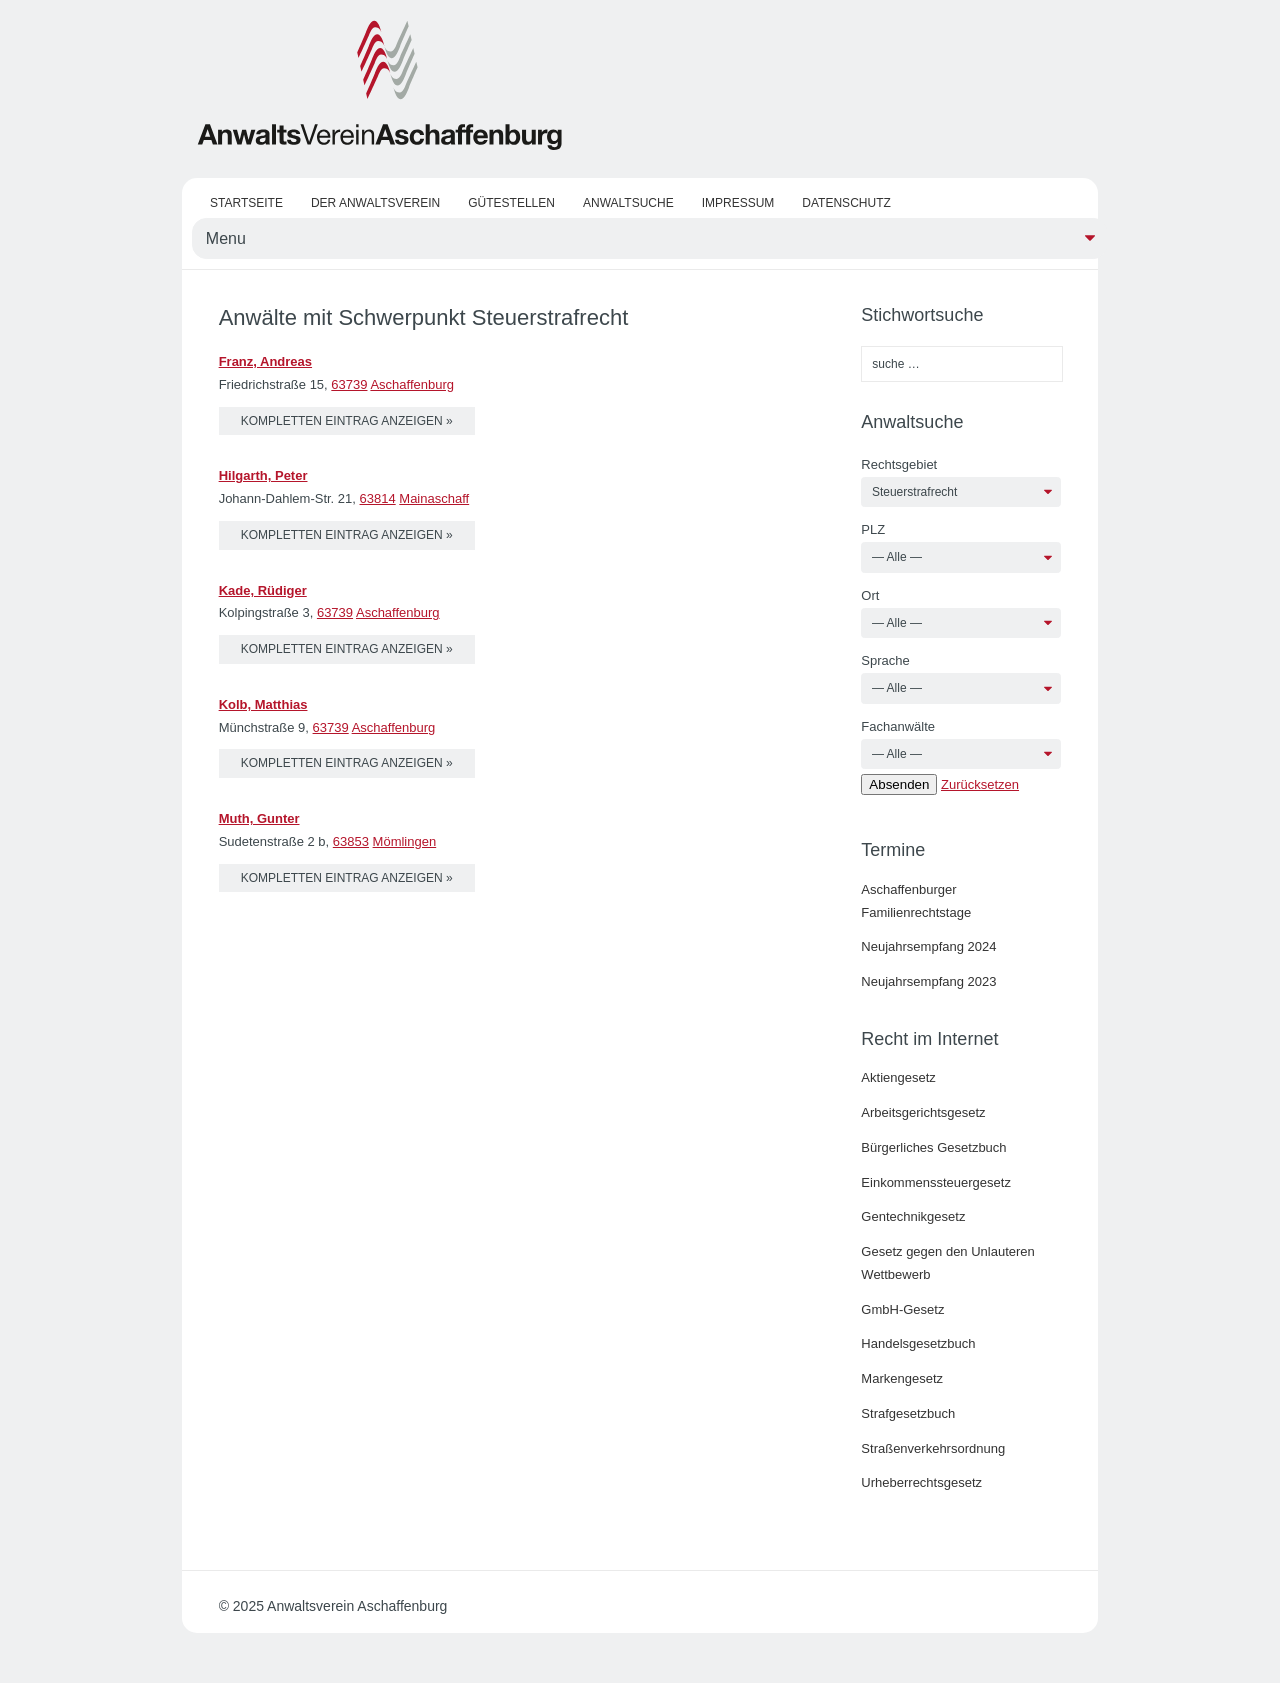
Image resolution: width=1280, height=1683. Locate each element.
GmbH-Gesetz (902, 1309)
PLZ (873, 529)
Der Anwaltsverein (375, 203)
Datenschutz (846, 203)
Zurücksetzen (980, 784)
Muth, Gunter (259, 818)
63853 (351, 841)
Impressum (738, 203)
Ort (870, 595)
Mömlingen (405, 841)
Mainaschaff (434, 498)
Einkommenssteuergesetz (936, 1182)
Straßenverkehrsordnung (933, 1448)
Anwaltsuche (628, 203)
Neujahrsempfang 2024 (928, 946)
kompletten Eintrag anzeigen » (347, 421)
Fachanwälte (898, 726)
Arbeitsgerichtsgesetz (923, 1112)
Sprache (885, 660)
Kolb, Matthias (263, 704)
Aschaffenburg (412, 384)
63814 (378, 498)
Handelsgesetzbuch (918, 1343)
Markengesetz (902, 1378)
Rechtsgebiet (899, 464)
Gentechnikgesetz (913, 1216)
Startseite (246, 203)
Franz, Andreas (265, 361)
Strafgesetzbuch (908, 1413)
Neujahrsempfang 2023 (928, 981)
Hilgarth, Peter (263, 475)
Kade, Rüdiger (263, 590)
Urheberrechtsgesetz (921, 1482)
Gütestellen (511, 203)
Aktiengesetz (898, 1077)
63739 (349, 384)
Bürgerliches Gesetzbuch (933, 1147)
